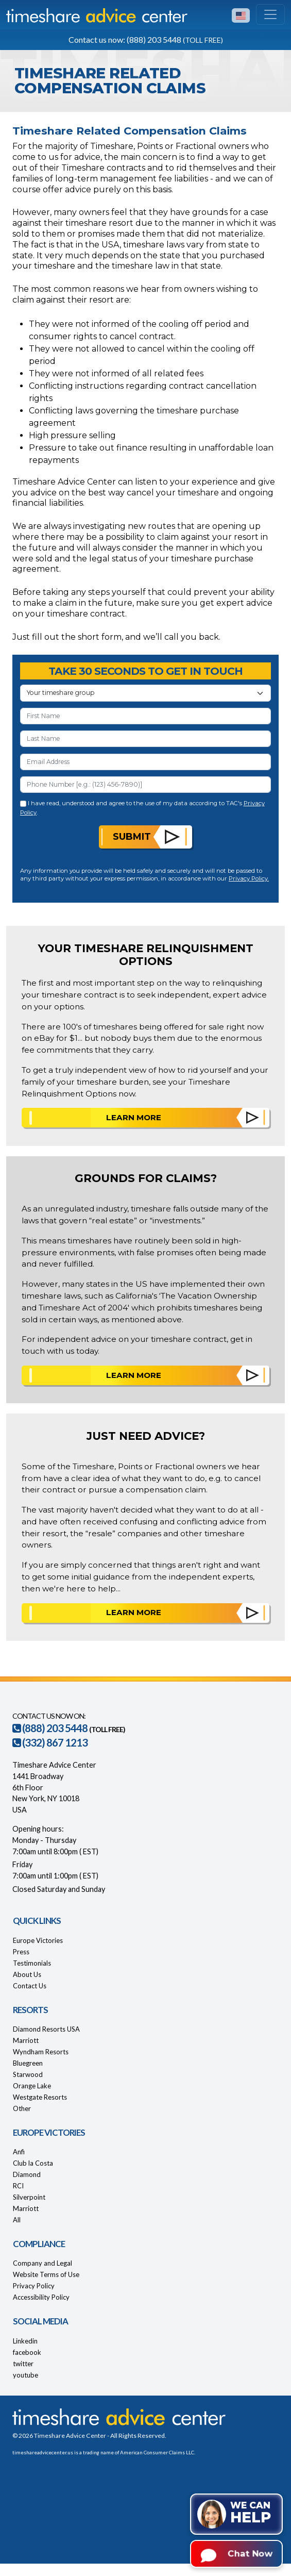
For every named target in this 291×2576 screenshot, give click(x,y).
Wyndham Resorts (41, 2052)
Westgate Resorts (40, 2097)
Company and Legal (42, 2263)
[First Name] (145, 716)
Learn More (133, 1117)
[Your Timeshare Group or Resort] (145, 693)
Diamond (27, 2174)
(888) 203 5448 (50, 1728)
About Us (27, 1974)
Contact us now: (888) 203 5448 (146, 39)
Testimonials (32, 1963)
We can (250, 2513)
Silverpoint (29, 2197)
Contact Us (29, 1986)
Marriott (26, 2040)
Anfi (19, 2152)
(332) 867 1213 (50, 1742)
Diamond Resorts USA (46, 2029)
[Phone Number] (145, 784)
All (17, 2220)
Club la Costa (33, 2163)
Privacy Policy (34, 2286)
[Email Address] (145, 762)
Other (22, 2108)
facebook (27, 2352)
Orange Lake (32, 2086)
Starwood (28, 2074)
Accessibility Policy (41, 2297)
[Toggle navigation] (270, 14)
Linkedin (25, 2341)
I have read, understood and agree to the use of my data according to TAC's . (142, 808)
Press (21, 1952)
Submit (132, 836)
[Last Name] (145, 738)
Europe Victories (38, 1940)
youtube (25, 2375)
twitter (23, 2363)
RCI (18, 2186)
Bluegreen (28, 2063)
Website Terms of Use (46, 2274)
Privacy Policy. (249, 878)
